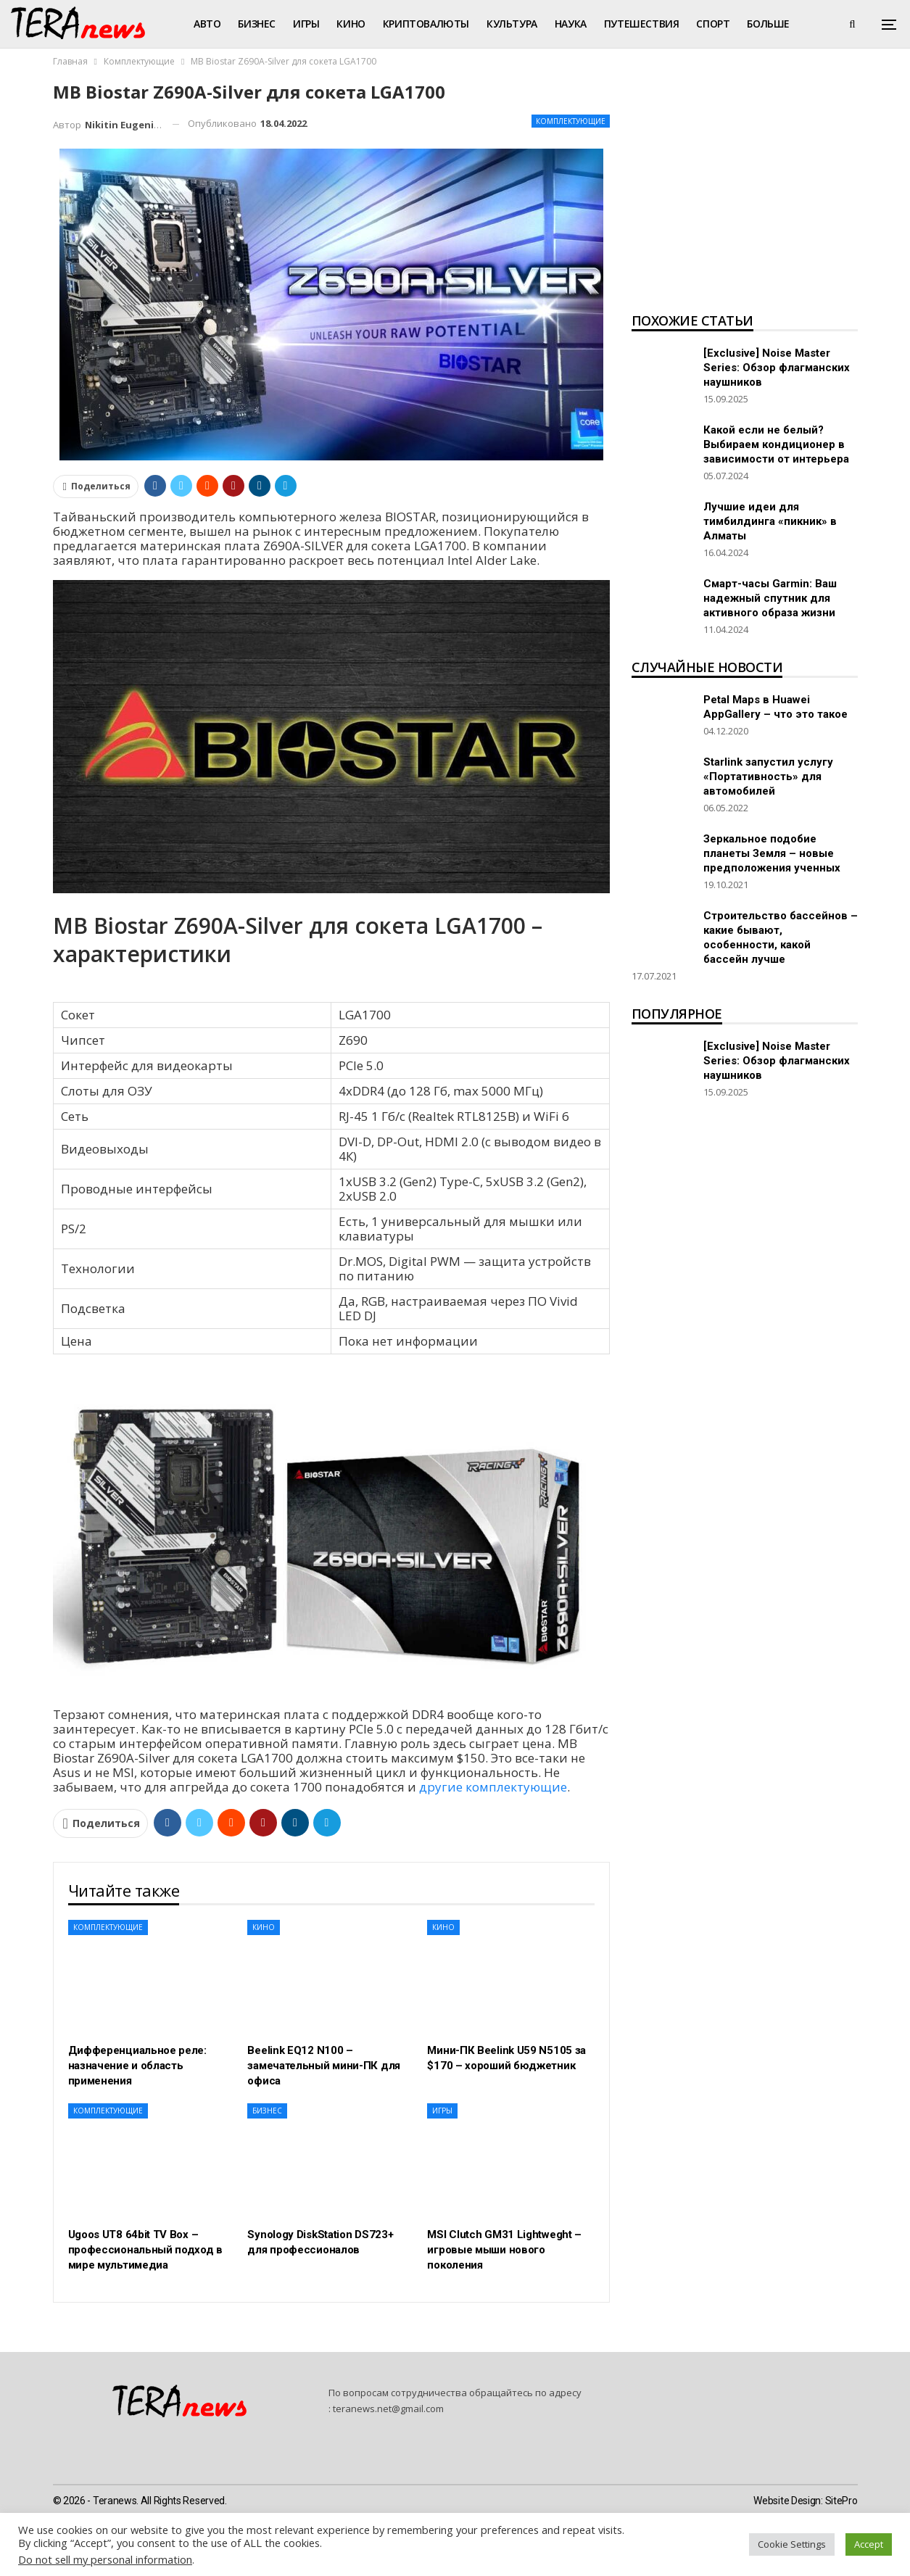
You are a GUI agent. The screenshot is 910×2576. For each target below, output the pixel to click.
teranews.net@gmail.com (388, 2408)
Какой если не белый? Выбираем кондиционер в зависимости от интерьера (776, 444)
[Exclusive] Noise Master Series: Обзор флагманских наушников (776, 368)
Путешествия (641, 23)
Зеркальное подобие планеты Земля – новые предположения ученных (771, 853)
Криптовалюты (426, 23)
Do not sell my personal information (105, 2559)
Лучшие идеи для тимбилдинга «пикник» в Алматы (770, 521)
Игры (306, 23)
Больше (768, 23)
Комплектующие (570, 121)
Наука (571, 23)
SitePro (841, 2500)
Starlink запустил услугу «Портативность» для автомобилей (768, 776)
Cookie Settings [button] (792, 2544)
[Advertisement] (745, 192)
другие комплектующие (493, 1786)
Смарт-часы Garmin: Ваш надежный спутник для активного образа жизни (770, 598)
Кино (350, 23)
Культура (512, 23)
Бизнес (257, 23)
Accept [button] (868, 2544)
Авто (207, 23)
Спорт (712, 23)
